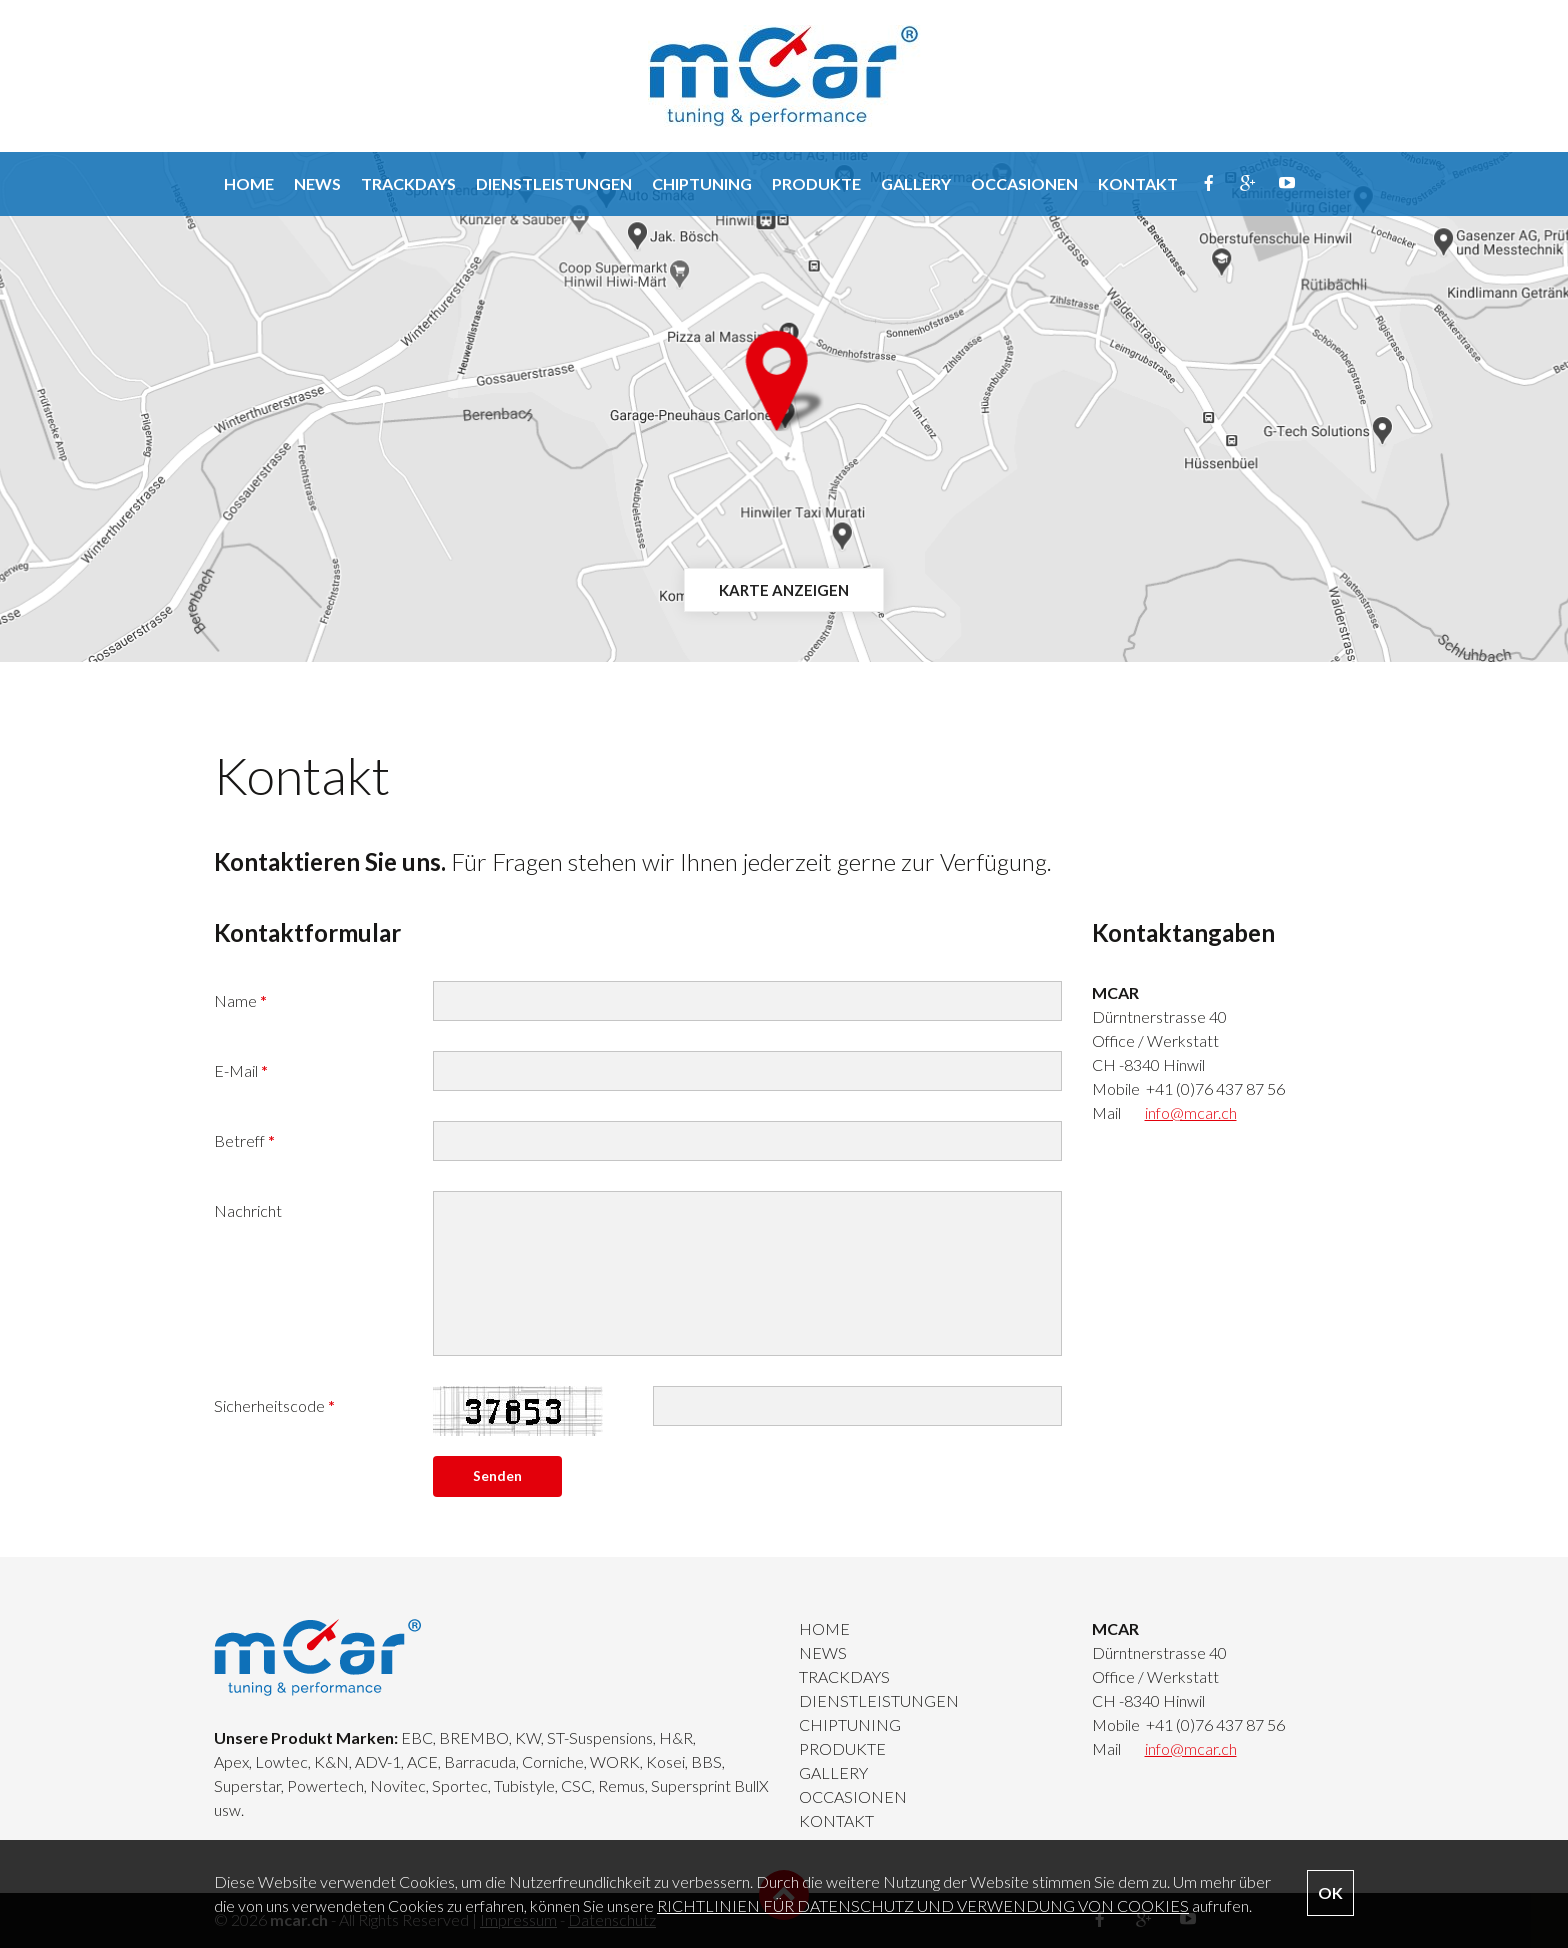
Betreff (244, 1140)
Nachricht (248, 1210)
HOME (249, 183)
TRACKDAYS (408, 183)
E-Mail (241, 1070)
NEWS (317, 183)
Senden (497, 1476)
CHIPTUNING (702, 183)
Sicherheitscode (274, 1405)
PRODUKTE (816, 183)
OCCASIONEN (1024, 183)
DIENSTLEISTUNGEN (554, 183)
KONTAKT (1138, 183)
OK (1330, 1892)
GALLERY (916, 183)
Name (240, 1000)
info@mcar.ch (1191, 1112)
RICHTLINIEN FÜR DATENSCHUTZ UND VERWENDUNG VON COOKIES (923, 1905)
